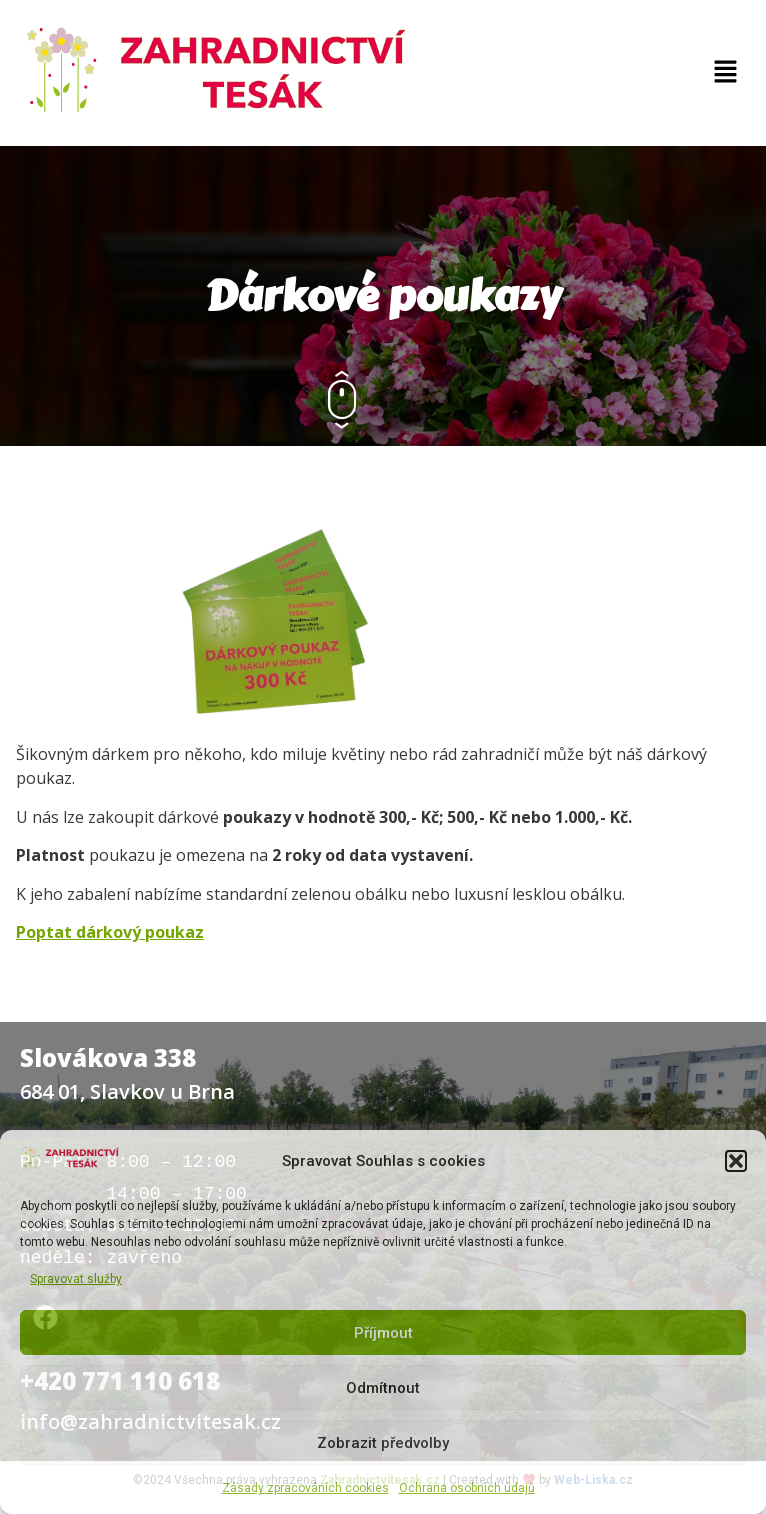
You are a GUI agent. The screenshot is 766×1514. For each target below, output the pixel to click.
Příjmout (383, 1333)
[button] (736, 1161)
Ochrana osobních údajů (467, 1488)
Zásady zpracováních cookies (305, 1488)
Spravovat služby (76, 1279)
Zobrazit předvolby (383, 1443)
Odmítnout (383, 1388)
